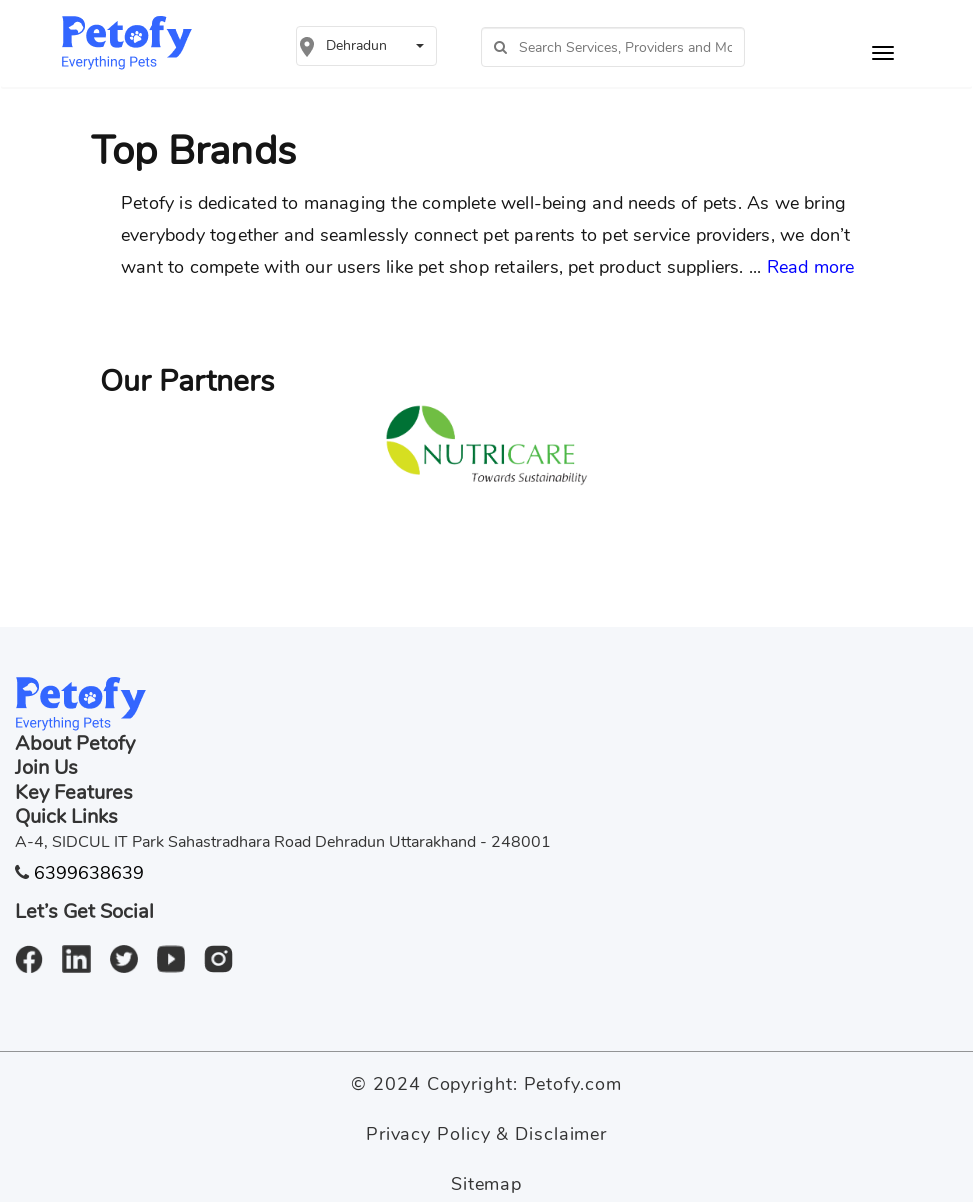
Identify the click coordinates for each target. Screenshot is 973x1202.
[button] (366, 46)
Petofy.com (573, 1084)
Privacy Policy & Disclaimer (486, 1134)
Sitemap (486, 1184)
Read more (811, 267)
